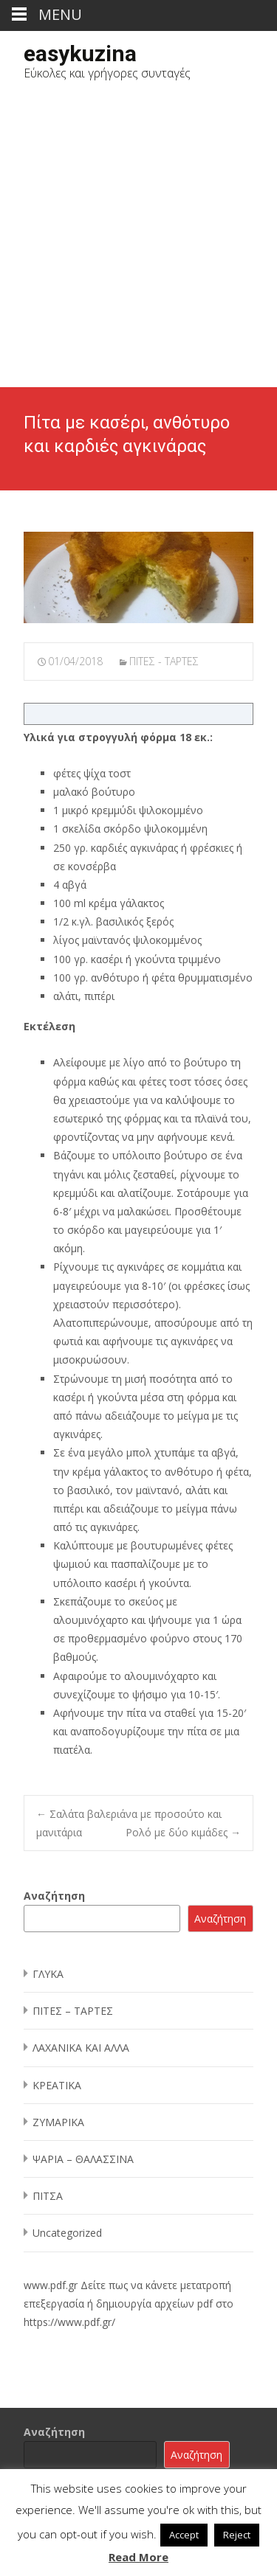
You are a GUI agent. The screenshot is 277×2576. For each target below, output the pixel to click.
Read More (138, 2556)
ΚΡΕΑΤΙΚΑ (57, 2085)
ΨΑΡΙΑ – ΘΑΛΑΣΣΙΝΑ (83, 2159)
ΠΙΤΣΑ (48, 2196)
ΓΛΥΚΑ (48, 1974)
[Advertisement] (138, 241)
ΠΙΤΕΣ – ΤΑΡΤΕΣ (73, 2011)
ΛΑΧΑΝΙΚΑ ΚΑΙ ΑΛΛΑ (81, 2048)
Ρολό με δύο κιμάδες (183, 1832)
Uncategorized (67, 2233)
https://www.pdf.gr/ (69, 2322)
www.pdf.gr (51, 2285)
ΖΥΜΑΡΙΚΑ (58, 2122)
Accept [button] (184, 2534)
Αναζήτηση (54, 1896)
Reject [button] (236, 2534)
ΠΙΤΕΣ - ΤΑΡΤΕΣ (164, 661)
